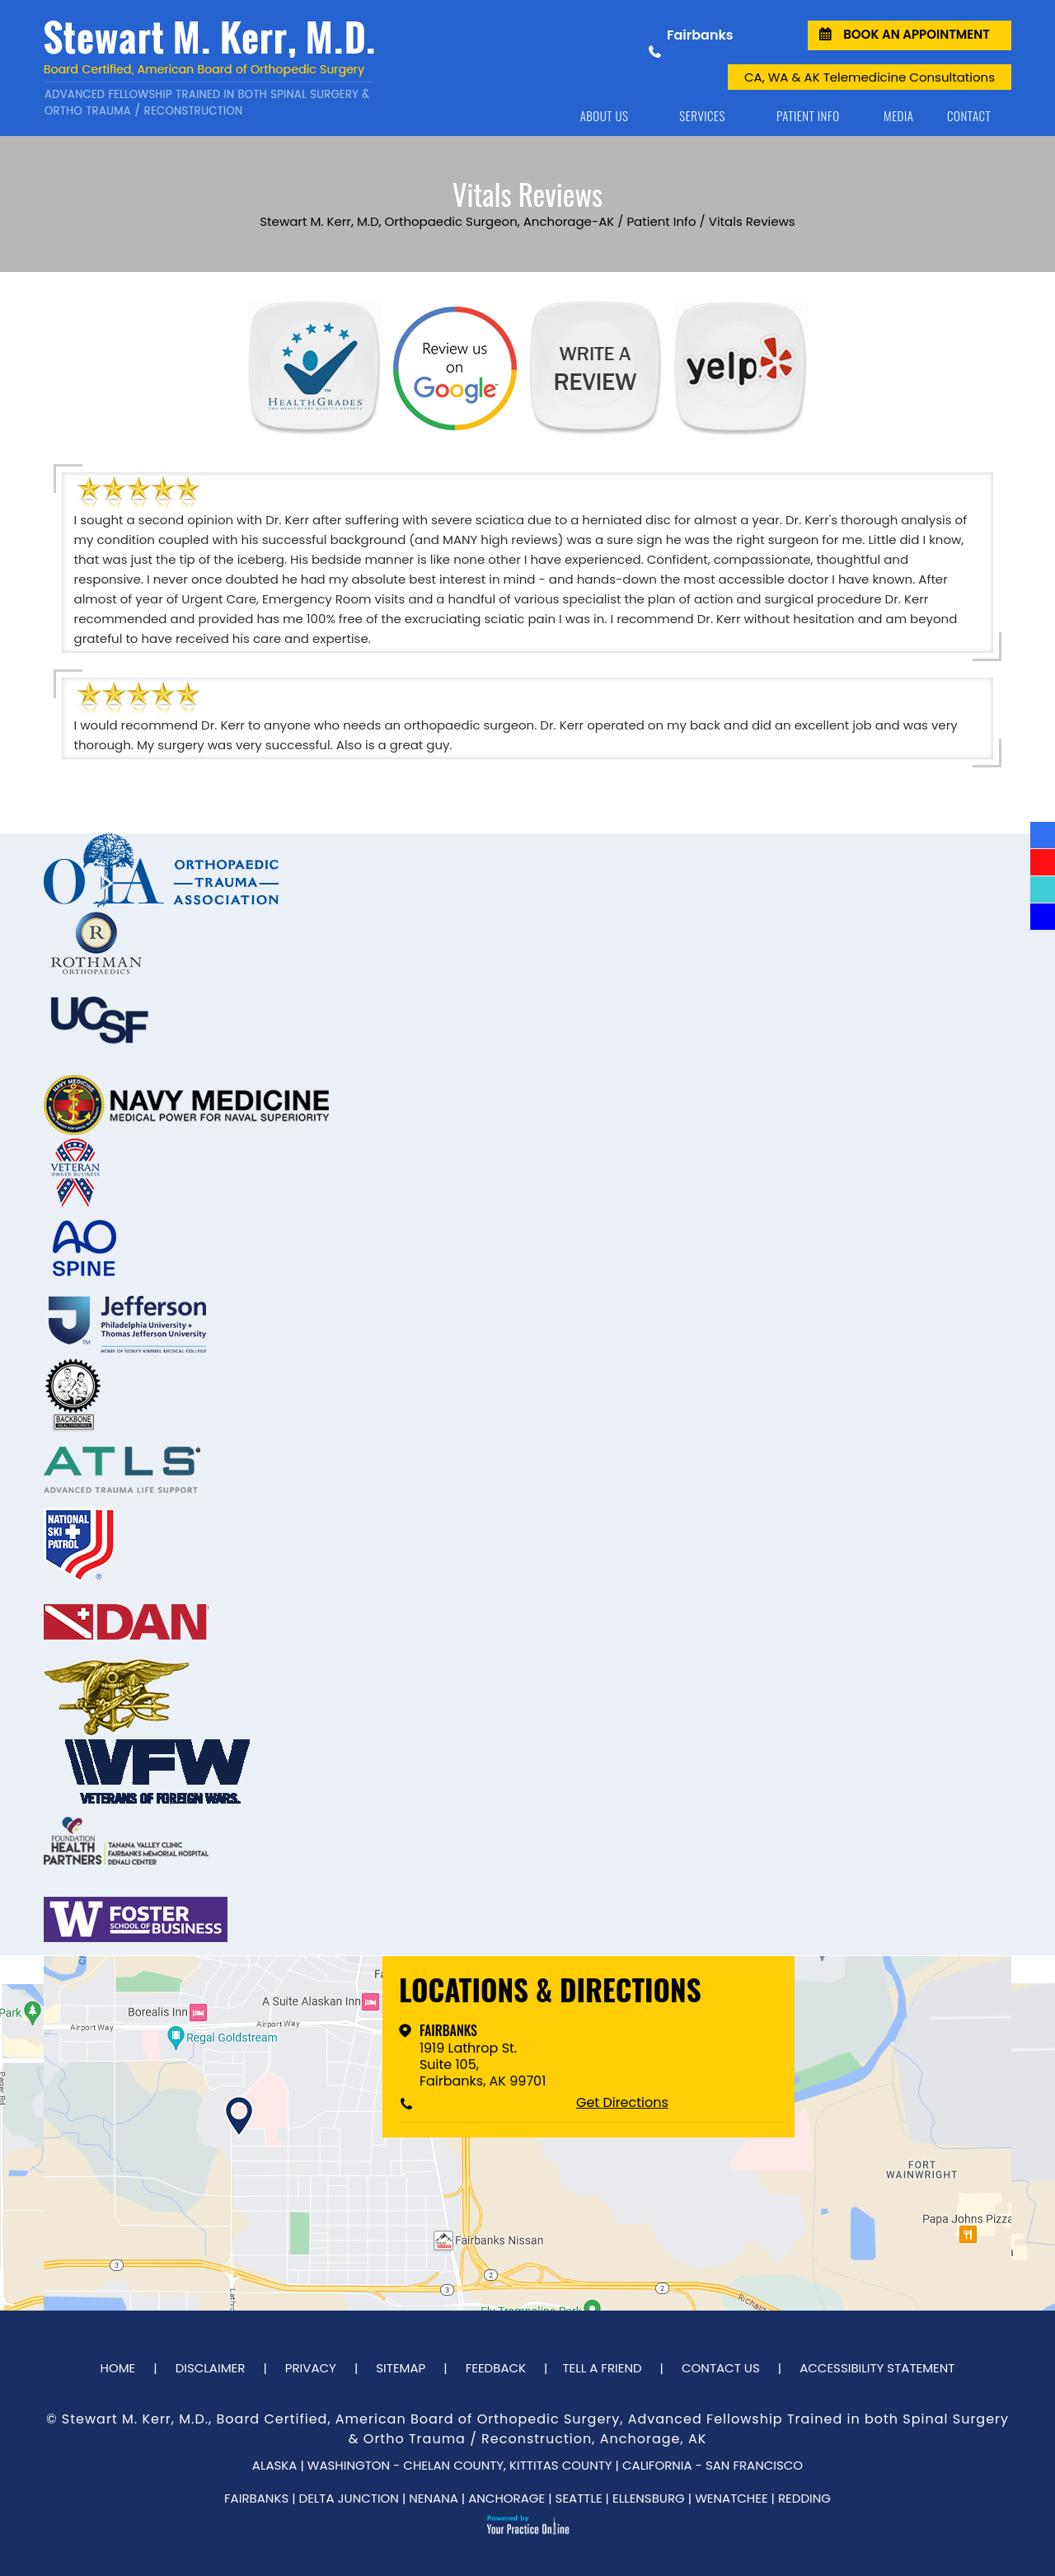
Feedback (496, 2368)
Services (702, 115)
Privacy (310, 2368)
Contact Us (721, 2368)
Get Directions (622, 2103)
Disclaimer (211, 2368)
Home (530, 115)
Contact (969, 115)
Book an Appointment (916, 34)
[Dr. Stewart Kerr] (235, 68)
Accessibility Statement (876, 2368)
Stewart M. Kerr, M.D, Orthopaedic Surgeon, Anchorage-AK (437, 221)
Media (898, 115)
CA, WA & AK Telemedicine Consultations (869, 77)
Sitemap (400, 2368)
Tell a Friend (601, 2368)
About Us (604, 115)
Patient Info (808, 115)
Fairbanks (448, 2030)
